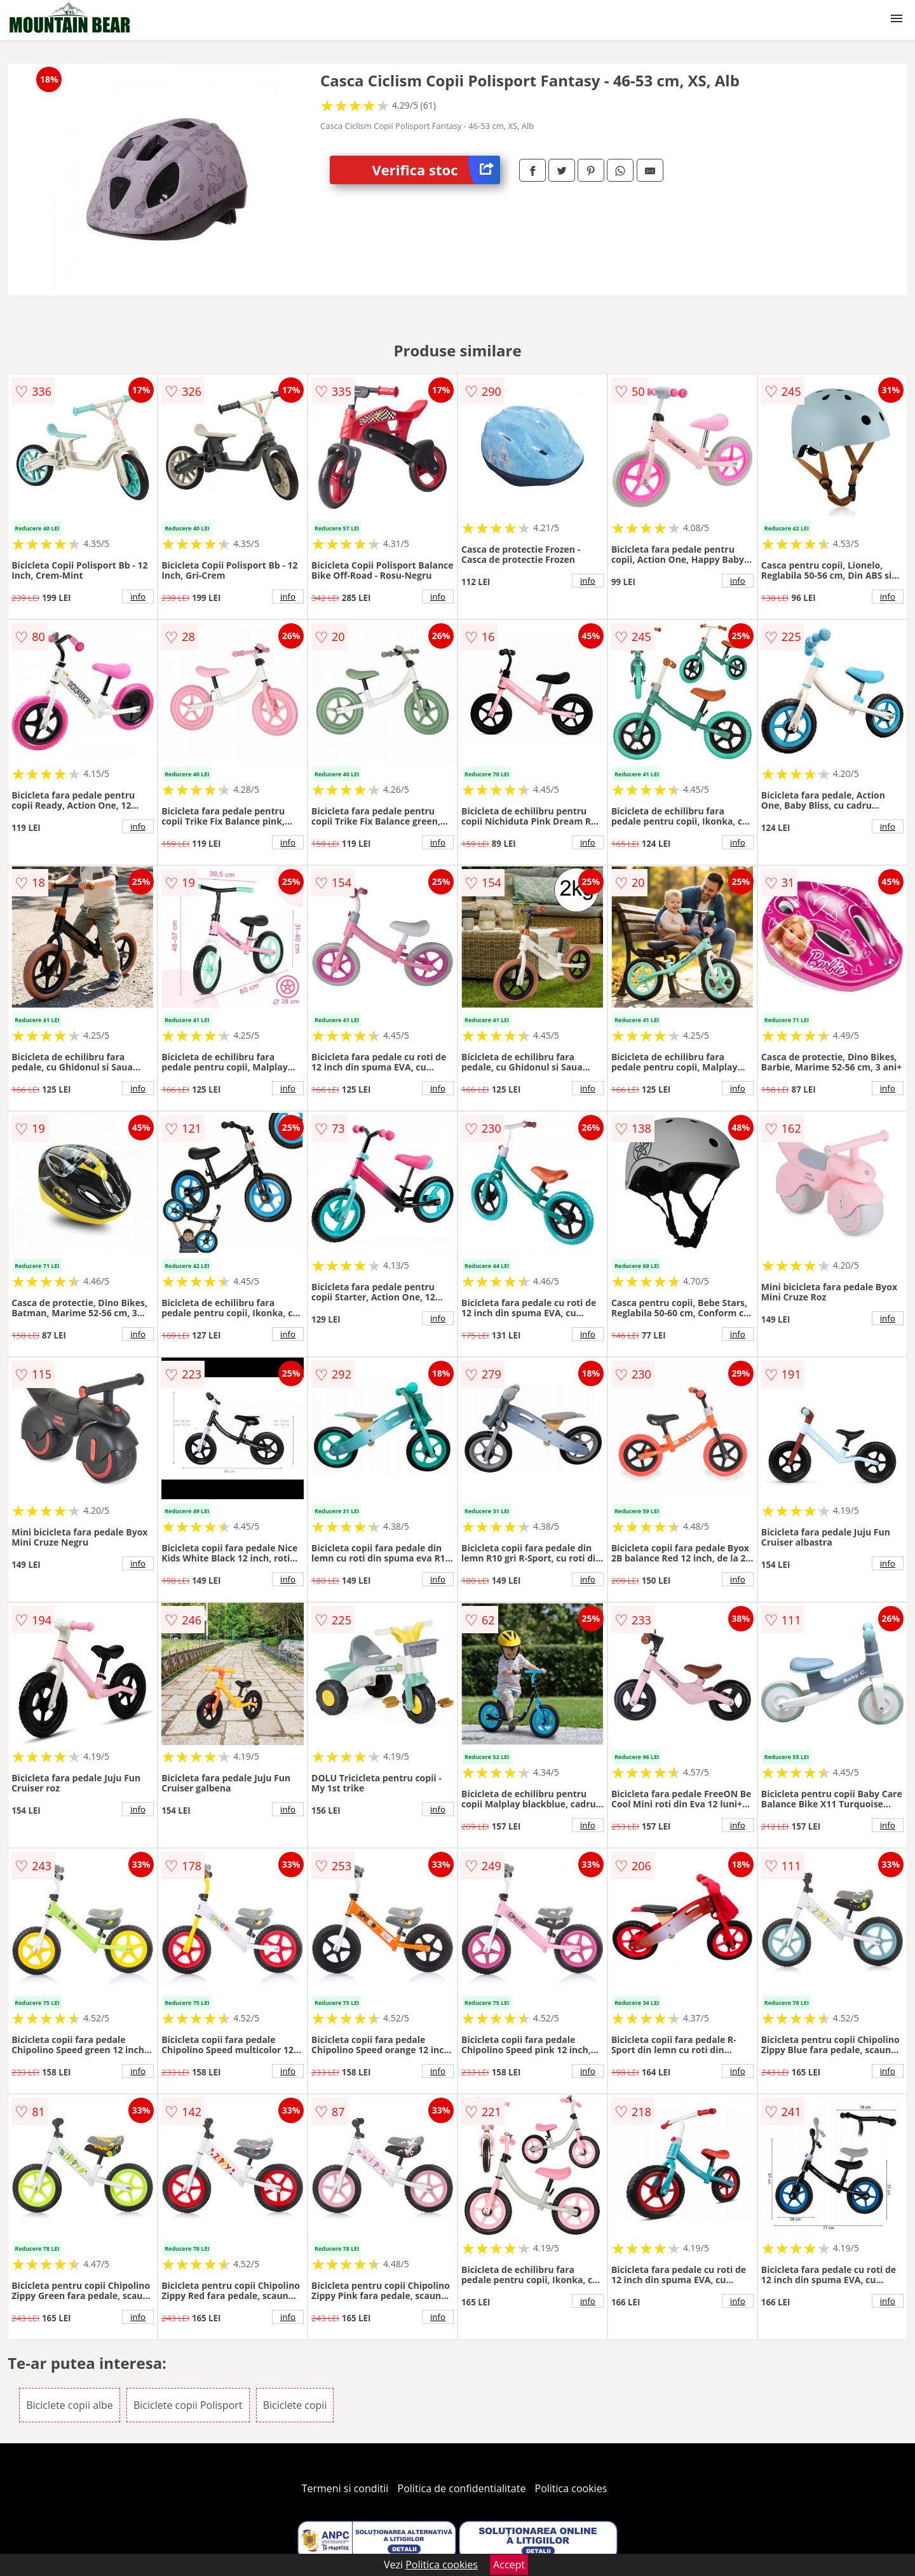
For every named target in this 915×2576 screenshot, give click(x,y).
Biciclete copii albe (69, 2405)
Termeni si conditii (345, 2488)
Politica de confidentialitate (462, 2488)
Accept (509, 2565)
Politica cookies (571, 2488)
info (138, 596)
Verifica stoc (436, 170)
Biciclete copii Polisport (188, 2405)
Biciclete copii (295, 2405)
